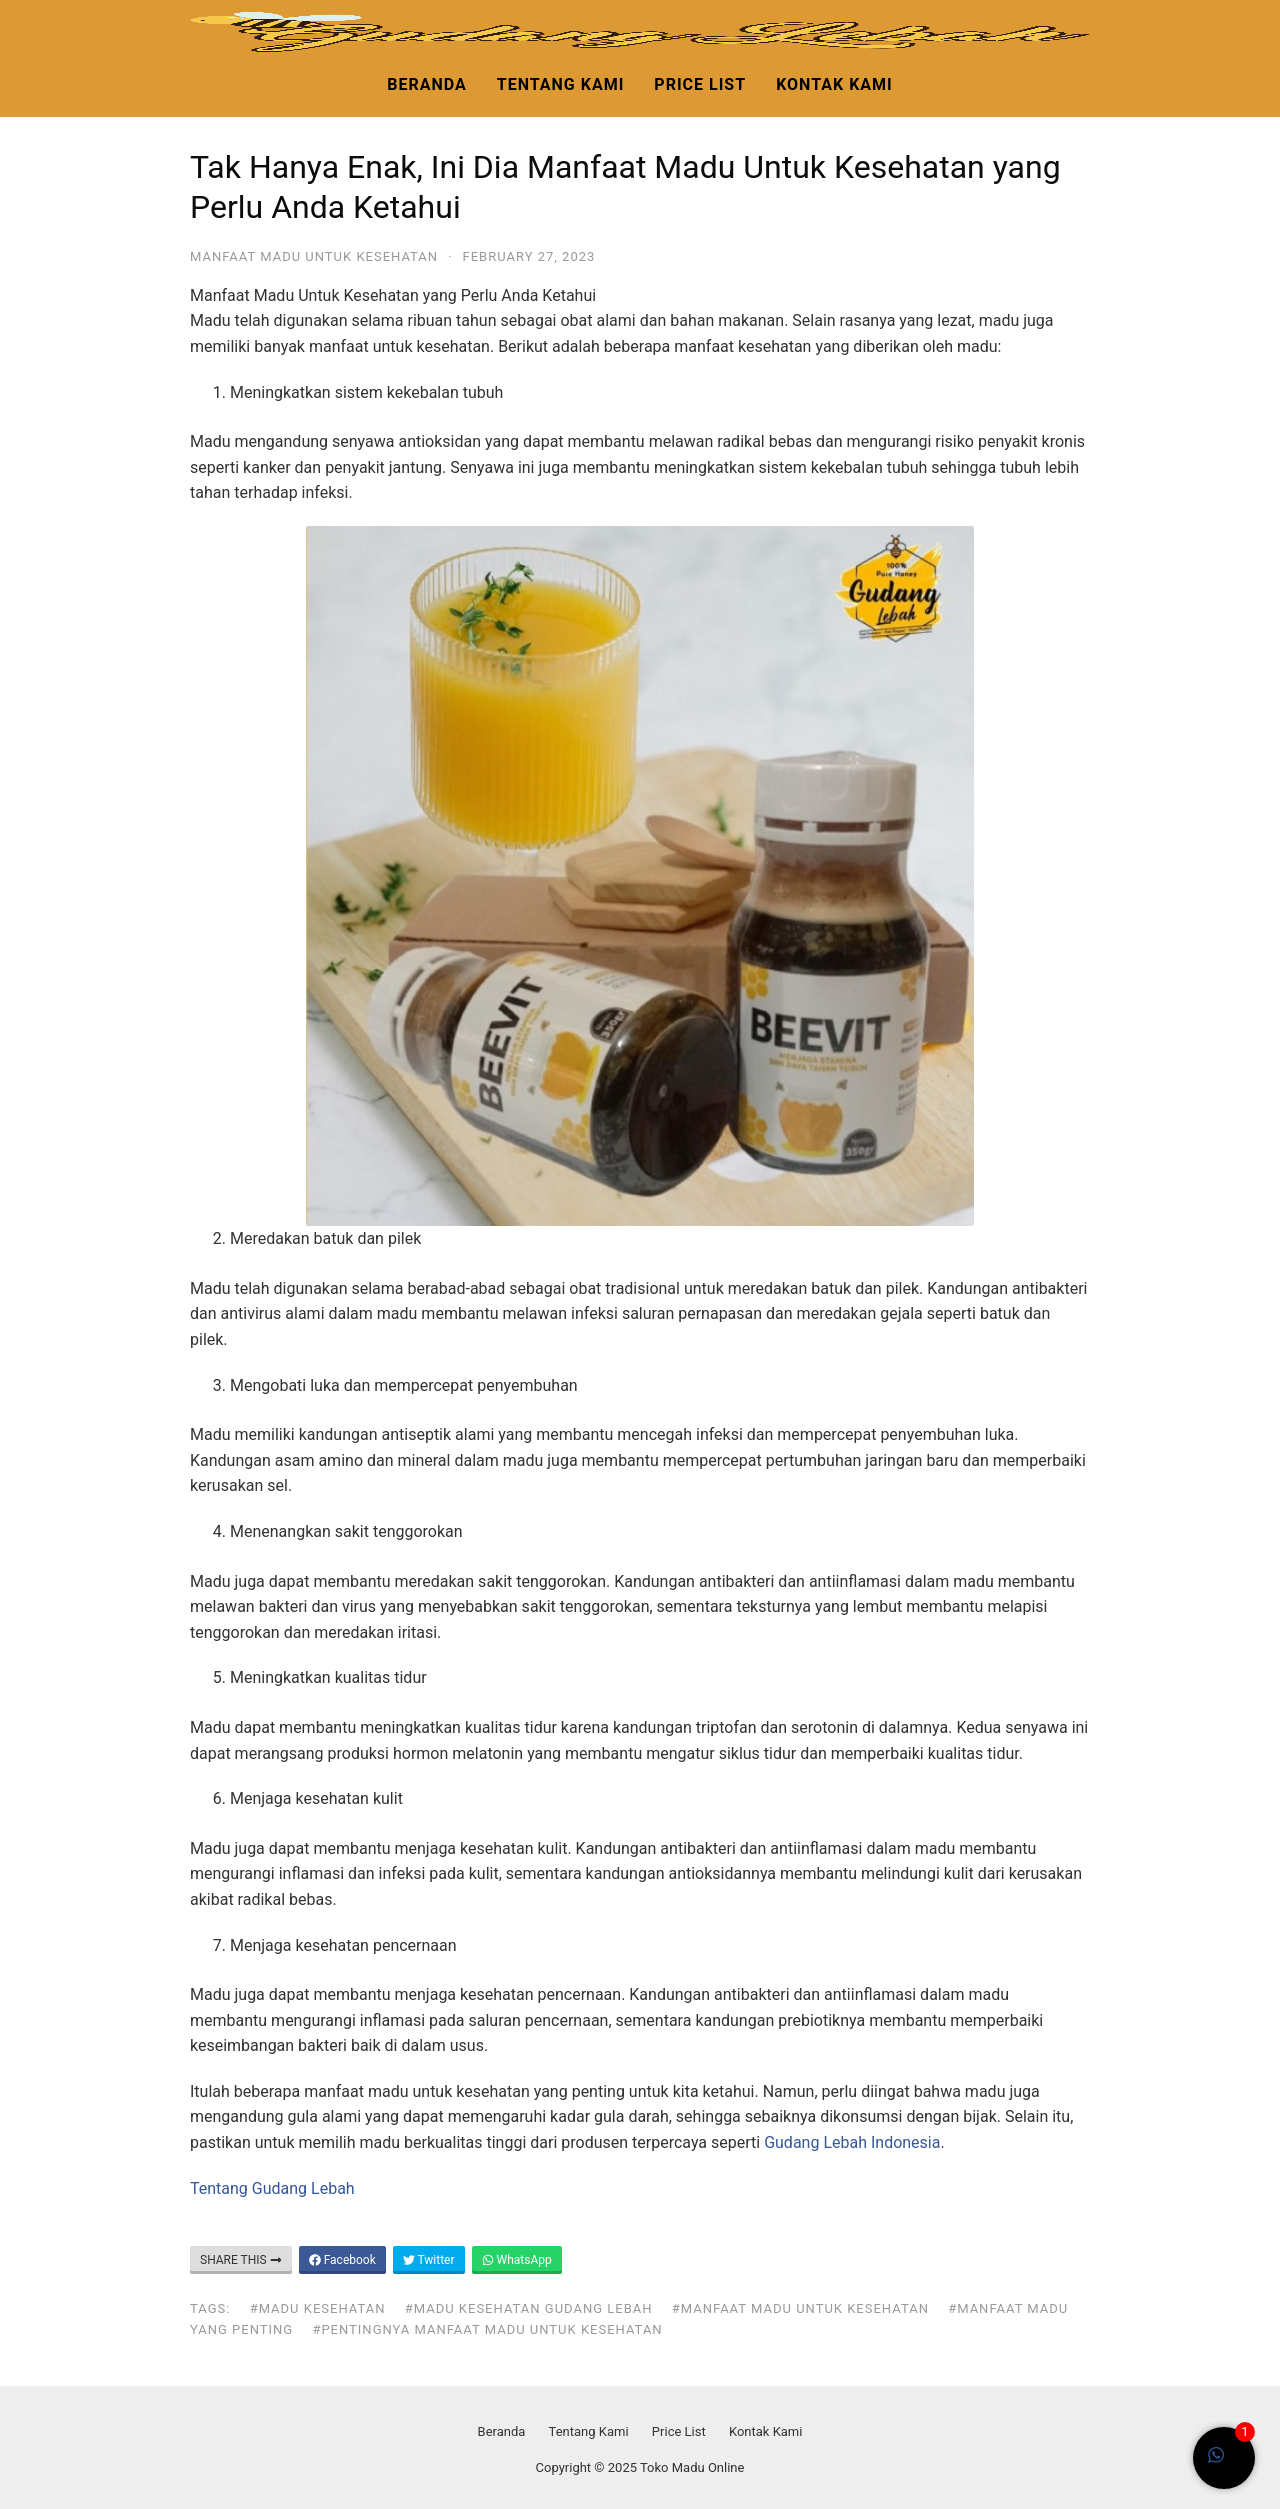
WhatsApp (517, 2260)
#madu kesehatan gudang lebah (529, 2308)
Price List (700, 84)
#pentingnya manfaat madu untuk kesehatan (487, 2329)
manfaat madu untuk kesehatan (314, 256)
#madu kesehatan (318, 2308)
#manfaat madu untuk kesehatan (800, 2308)
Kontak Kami (834, 84)
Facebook (342, 2260)
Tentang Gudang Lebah (272, 2188)
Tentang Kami (561, 84)
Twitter (429, 2260)
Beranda (426, 84)
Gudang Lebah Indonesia (852, 2142)
